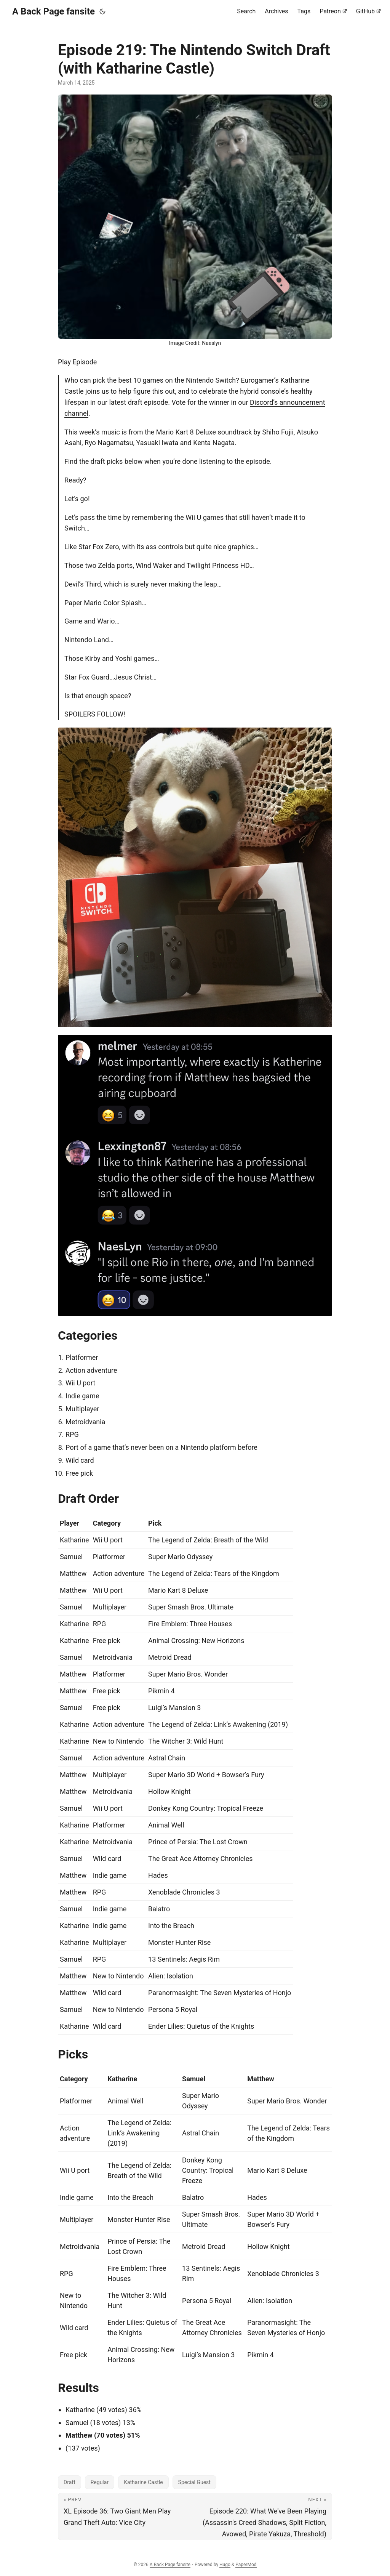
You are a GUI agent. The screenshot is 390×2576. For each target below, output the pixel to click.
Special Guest (194, 2482)
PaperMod (245, 2564)
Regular (100, 2482)
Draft (69, 2482)
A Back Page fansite (53, 11)
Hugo (224, 2564)
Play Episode (77, 362)
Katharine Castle (143, 2482)
